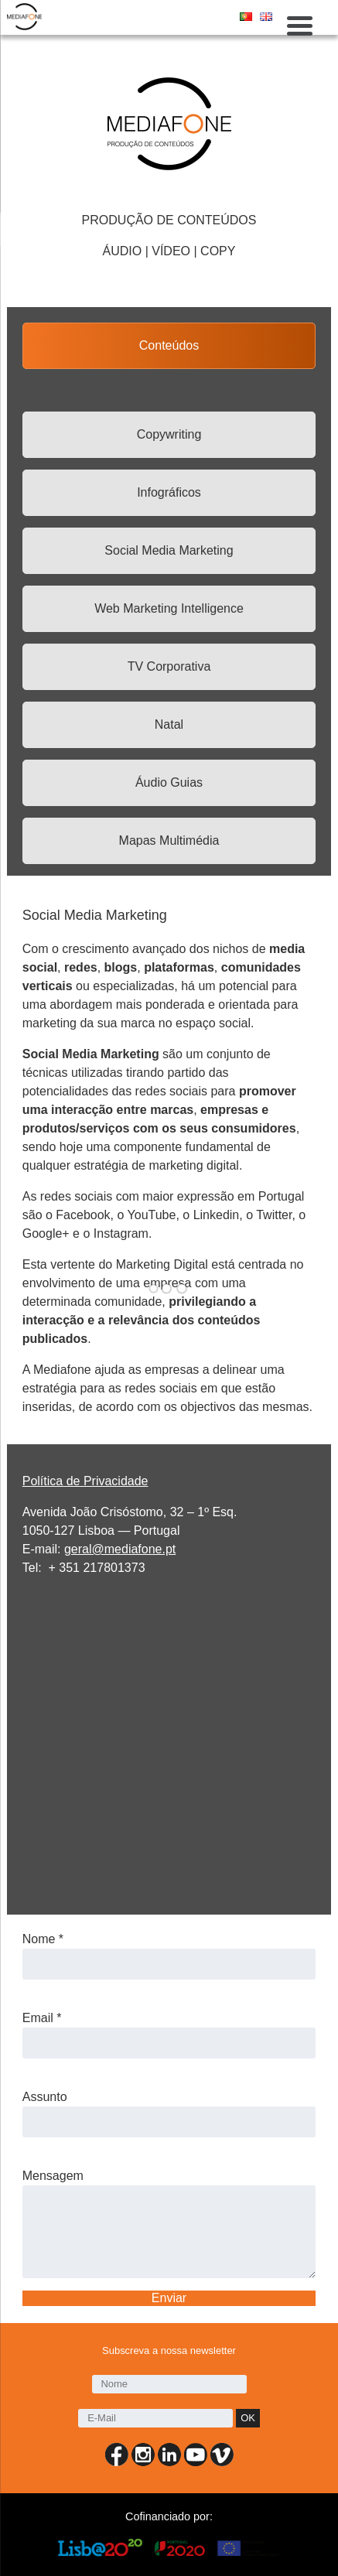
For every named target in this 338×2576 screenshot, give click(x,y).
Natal (169, 724)
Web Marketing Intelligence (169, 608)
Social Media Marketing (168, 550)
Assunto (44, 2096)
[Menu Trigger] (299, 25)
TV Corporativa (169, 666)
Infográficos (169, 492)
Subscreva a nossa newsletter (169, 2350)
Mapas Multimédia (169, 840)
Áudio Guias (169, 782)
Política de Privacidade (85, 1481)
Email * (42, 2017)
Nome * (42, 1939)
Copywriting (169, 434)
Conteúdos (169, 345)
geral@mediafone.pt (120, 1549)
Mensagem (53, 2175)
